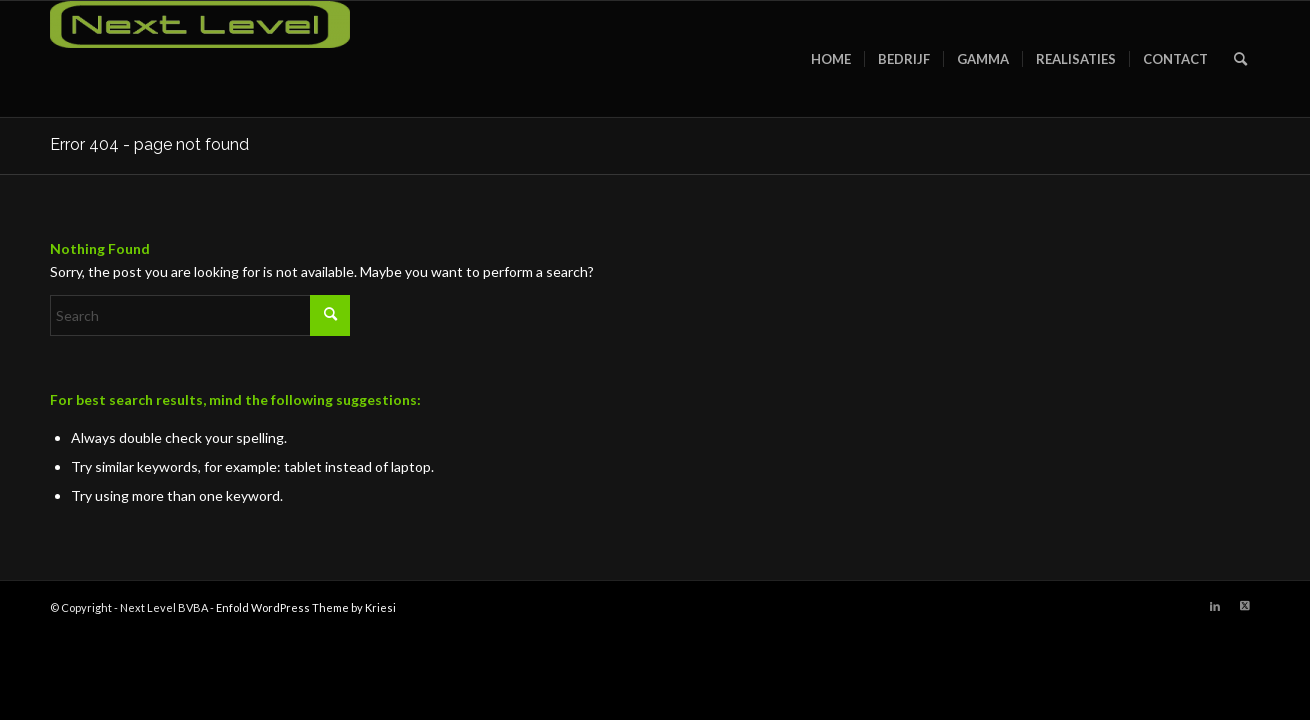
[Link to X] (1245, 606)
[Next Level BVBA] (200, 59)
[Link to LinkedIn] (1215, 606)
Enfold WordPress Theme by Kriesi (306, 607)
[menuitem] (831, 59)
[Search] (1240, 59)
